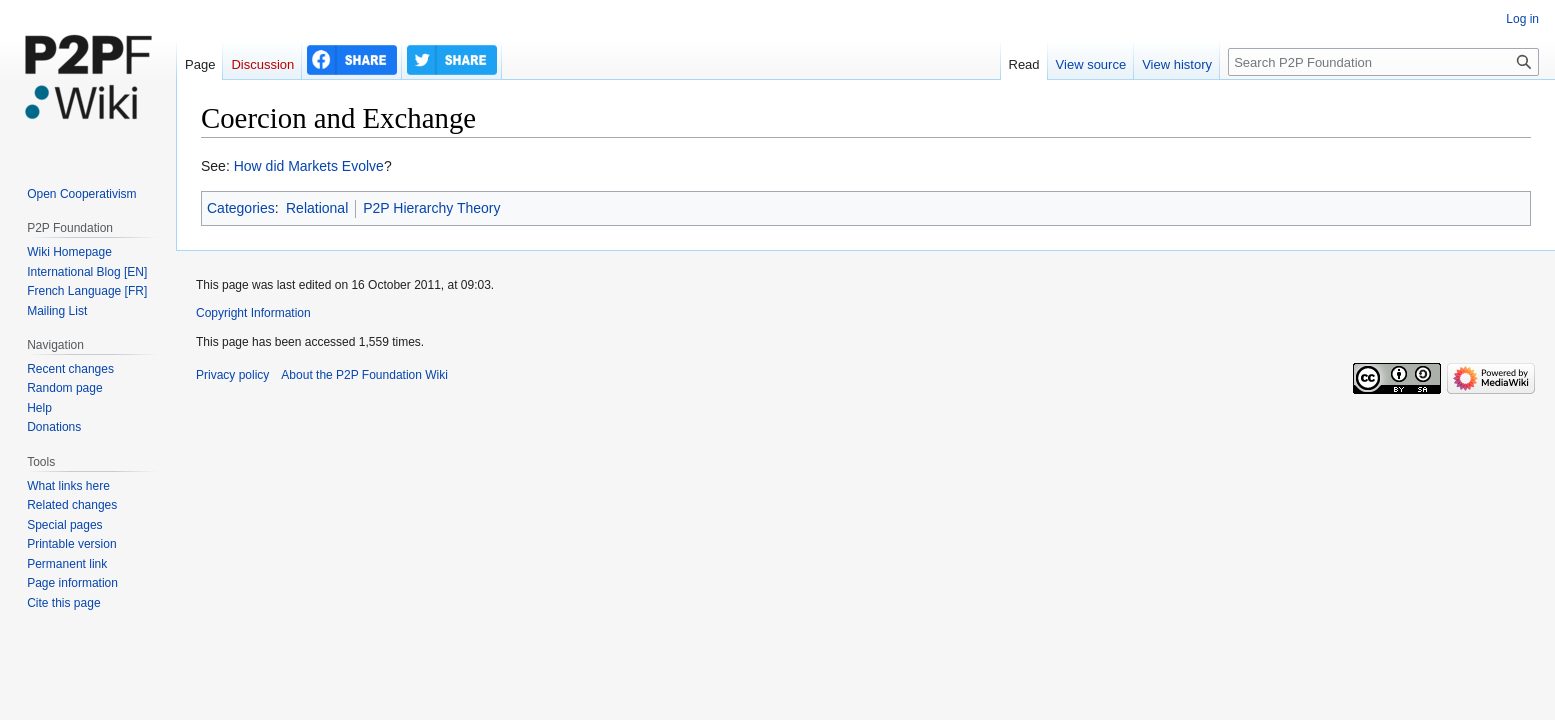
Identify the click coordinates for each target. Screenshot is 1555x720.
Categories (241, 208)
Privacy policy (232, 375)
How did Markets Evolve (309, 166)
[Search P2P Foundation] (1383, 62)
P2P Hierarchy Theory (431, 208)
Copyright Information (253, 313)
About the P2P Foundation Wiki (364, 375)
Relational (317, 208)
